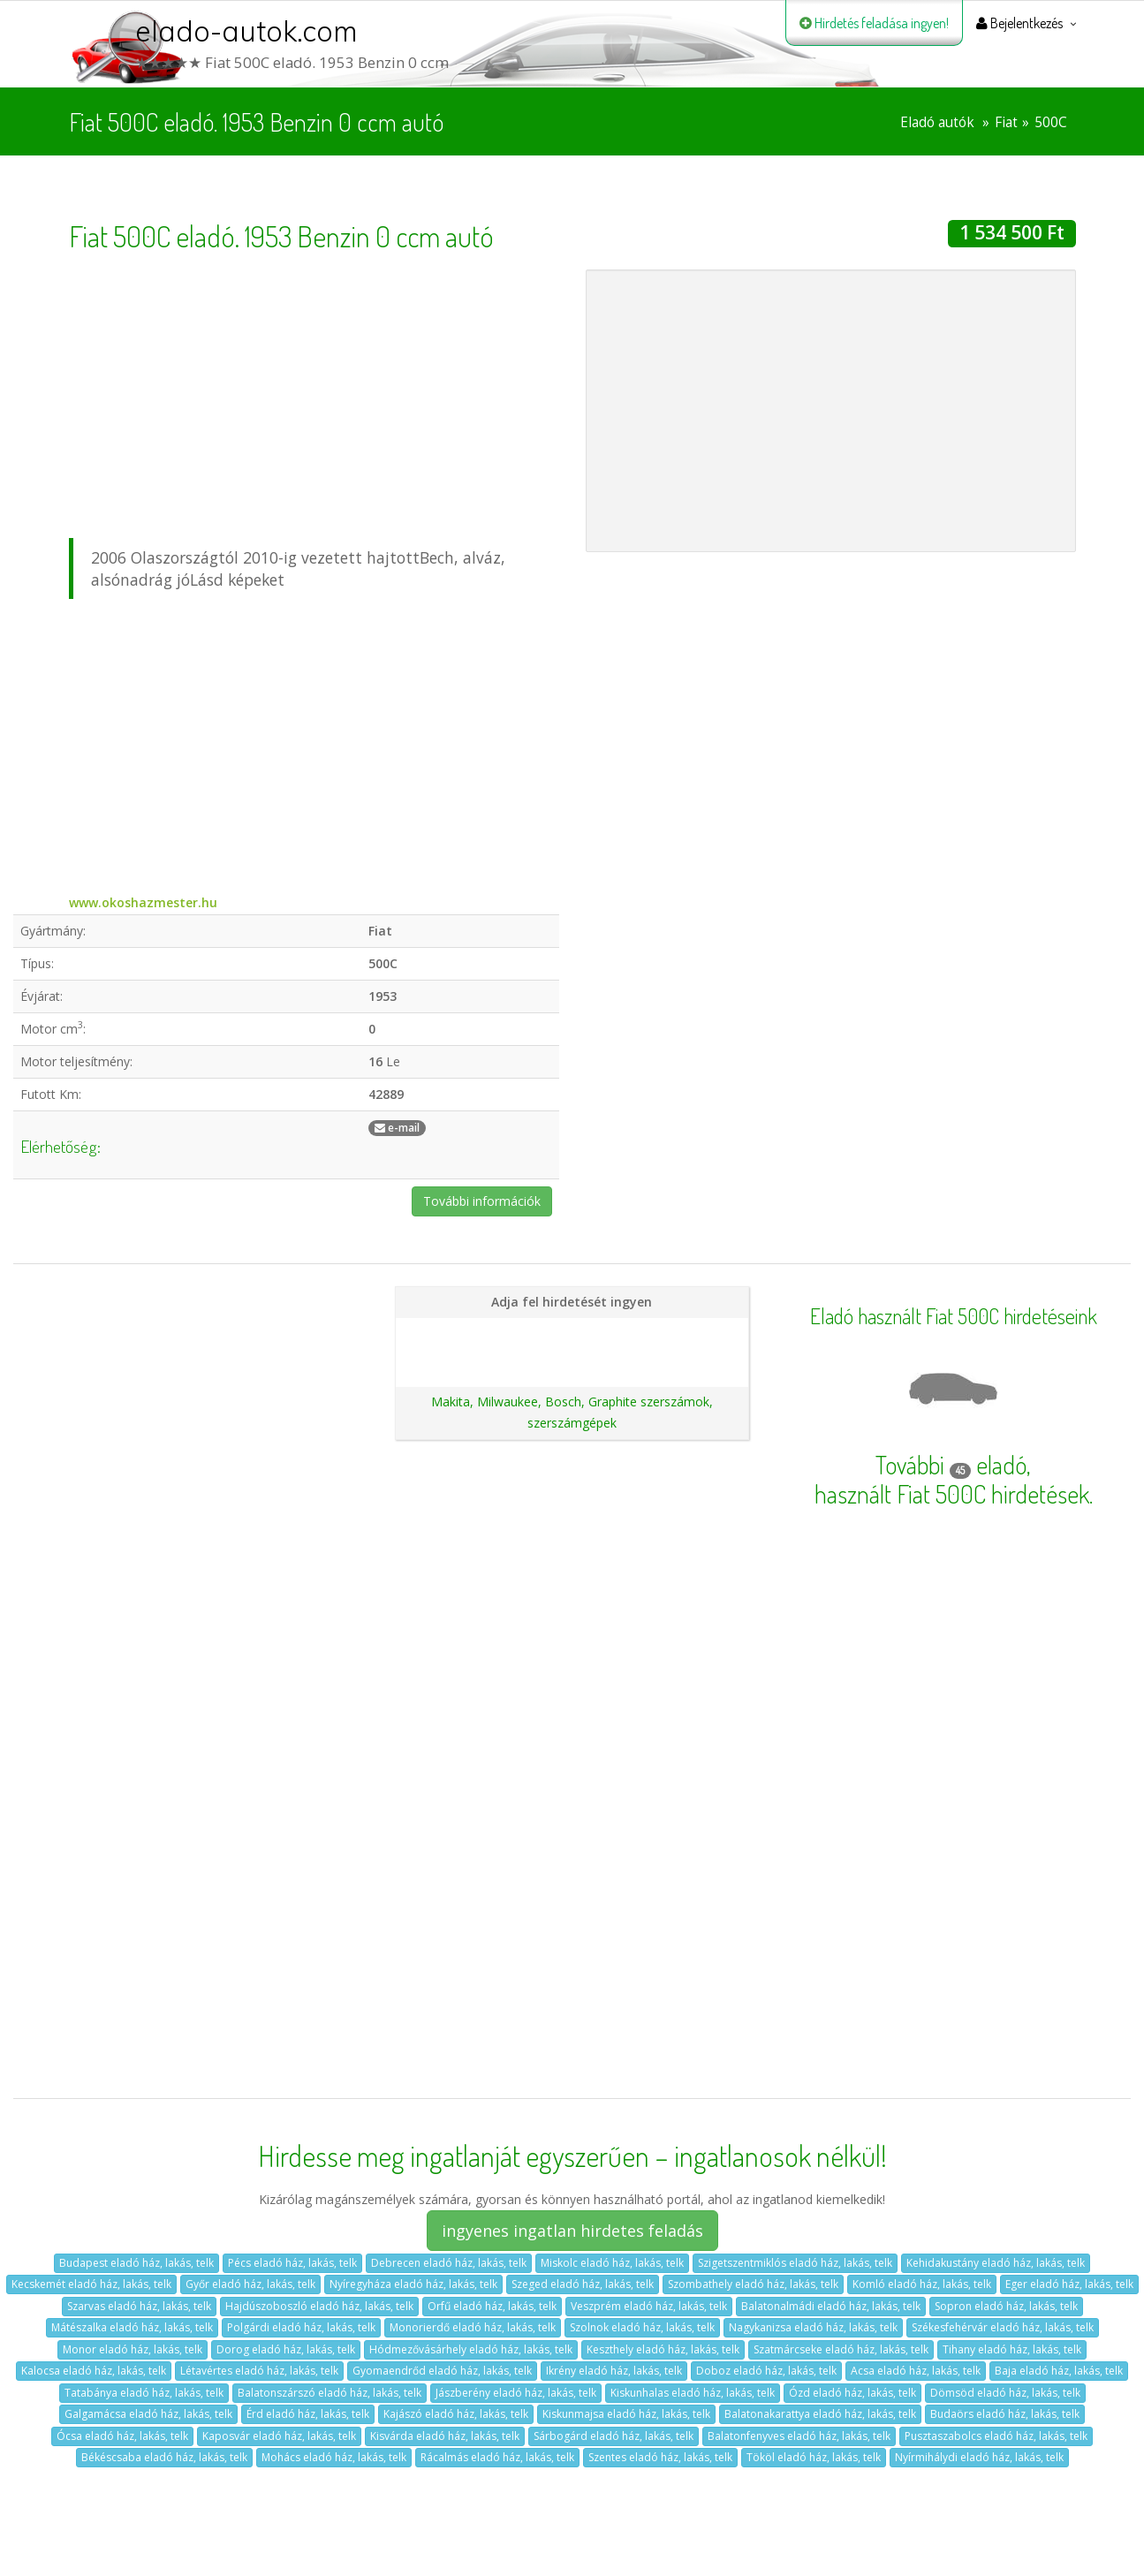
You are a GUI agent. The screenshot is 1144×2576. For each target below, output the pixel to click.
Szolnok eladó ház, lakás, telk (642, 2327)
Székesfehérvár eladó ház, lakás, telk (1003, 2327)
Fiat (1006, 122)
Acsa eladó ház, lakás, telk (916, 2370)
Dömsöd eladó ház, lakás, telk (1005, 2392)
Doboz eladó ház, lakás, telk (766, 2370)
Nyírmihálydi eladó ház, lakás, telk (979, 2457)
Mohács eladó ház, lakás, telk (333, 2457)
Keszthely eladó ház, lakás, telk (663, 2349)
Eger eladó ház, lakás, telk (1069, 2284)
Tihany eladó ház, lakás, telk (1012, 2349)
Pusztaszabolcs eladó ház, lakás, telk (996, 2435)
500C (1050, 122)
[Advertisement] (314, 393)
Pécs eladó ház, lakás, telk (292, 2262)
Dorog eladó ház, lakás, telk (285, 2349)
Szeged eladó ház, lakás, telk (582, 2284)
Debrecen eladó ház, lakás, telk (449, 2262)
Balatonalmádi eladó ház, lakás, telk (831, 2306)
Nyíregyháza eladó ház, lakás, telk (413, 2284)
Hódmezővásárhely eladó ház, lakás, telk (470, 2349)
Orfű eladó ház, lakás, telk (492, 2306)
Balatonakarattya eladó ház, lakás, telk (820, 2413)
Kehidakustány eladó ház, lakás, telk (995, 2262)
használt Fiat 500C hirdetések (951, 1494)
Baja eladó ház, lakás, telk (1059, 2370)
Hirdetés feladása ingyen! (874, 23)
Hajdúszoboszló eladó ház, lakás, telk (319, 2306)
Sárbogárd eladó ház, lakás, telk (613, 2435)
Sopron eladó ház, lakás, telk (1006, 2306)
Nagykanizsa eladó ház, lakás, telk (813, 2327)
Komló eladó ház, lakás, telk (921, 2284)
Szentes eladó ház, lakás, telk (660, 2457)
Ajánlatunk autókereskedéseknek (572, 1362)
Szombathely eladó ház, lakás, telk (753, 2284)
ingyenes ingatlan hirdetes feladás (572, 2230)
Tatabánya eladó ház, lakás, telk (143, 2392)
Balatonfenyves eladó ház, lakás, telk (799, 2435)
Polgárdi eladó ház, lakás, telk (301, 2327)
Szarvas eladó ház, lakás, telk (139, 2306)
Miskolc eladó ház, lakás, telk (612, 2262)
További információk (482, 1201)
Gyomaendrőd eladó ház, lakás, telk (442, 2370)
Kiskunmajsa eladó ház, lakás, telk (626, 2413)
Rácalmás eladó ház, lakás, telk (497, 2457)
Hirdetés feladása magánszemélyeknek (572, 1332)
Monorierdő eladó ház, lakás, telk (473, 2327)
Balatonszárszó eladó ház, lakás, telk (329, 2392)
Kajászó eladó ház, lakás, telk (455, 2413)
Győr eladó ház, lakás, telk (250, 2284)
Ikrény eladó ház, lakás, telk (614, 2370)
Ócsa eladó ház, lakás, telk (122, 2435)
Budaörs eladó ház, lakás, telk (1005, 2413)
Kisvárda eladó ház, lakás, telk (444, 2435)
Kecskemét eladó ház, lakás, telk (91, 2284)
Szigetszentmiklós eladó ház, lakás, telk (795, 2262)
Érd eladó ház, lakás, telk (307, 2413)
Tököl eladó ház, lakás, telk (813, 2457)
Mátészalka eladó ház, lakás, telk (132, 2327)
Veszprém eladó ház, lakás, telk (649, 2306)
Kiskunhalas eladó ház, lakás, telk (692, 2392)
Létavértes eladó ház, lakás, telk (259, 2370)
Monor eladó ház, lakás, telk (132, 2349)
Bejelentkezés (1019, 23)
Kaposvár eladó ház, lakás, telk (279, 2435)
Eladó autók (937, 122)
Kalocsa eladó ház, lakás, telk (93, 2370)
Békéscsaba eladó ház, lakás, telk (164, 2457)
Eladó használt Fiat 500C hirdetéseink (953, 1316)
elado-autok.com (246, 31)
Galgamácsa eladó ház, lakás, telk (148, 2413)
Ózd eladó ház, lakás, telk (852, 2392)
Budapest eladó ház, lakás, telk (136, 2262)
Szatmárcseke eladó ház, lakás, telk (841, 2349)
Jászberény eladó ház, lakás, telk (516, 2392)
